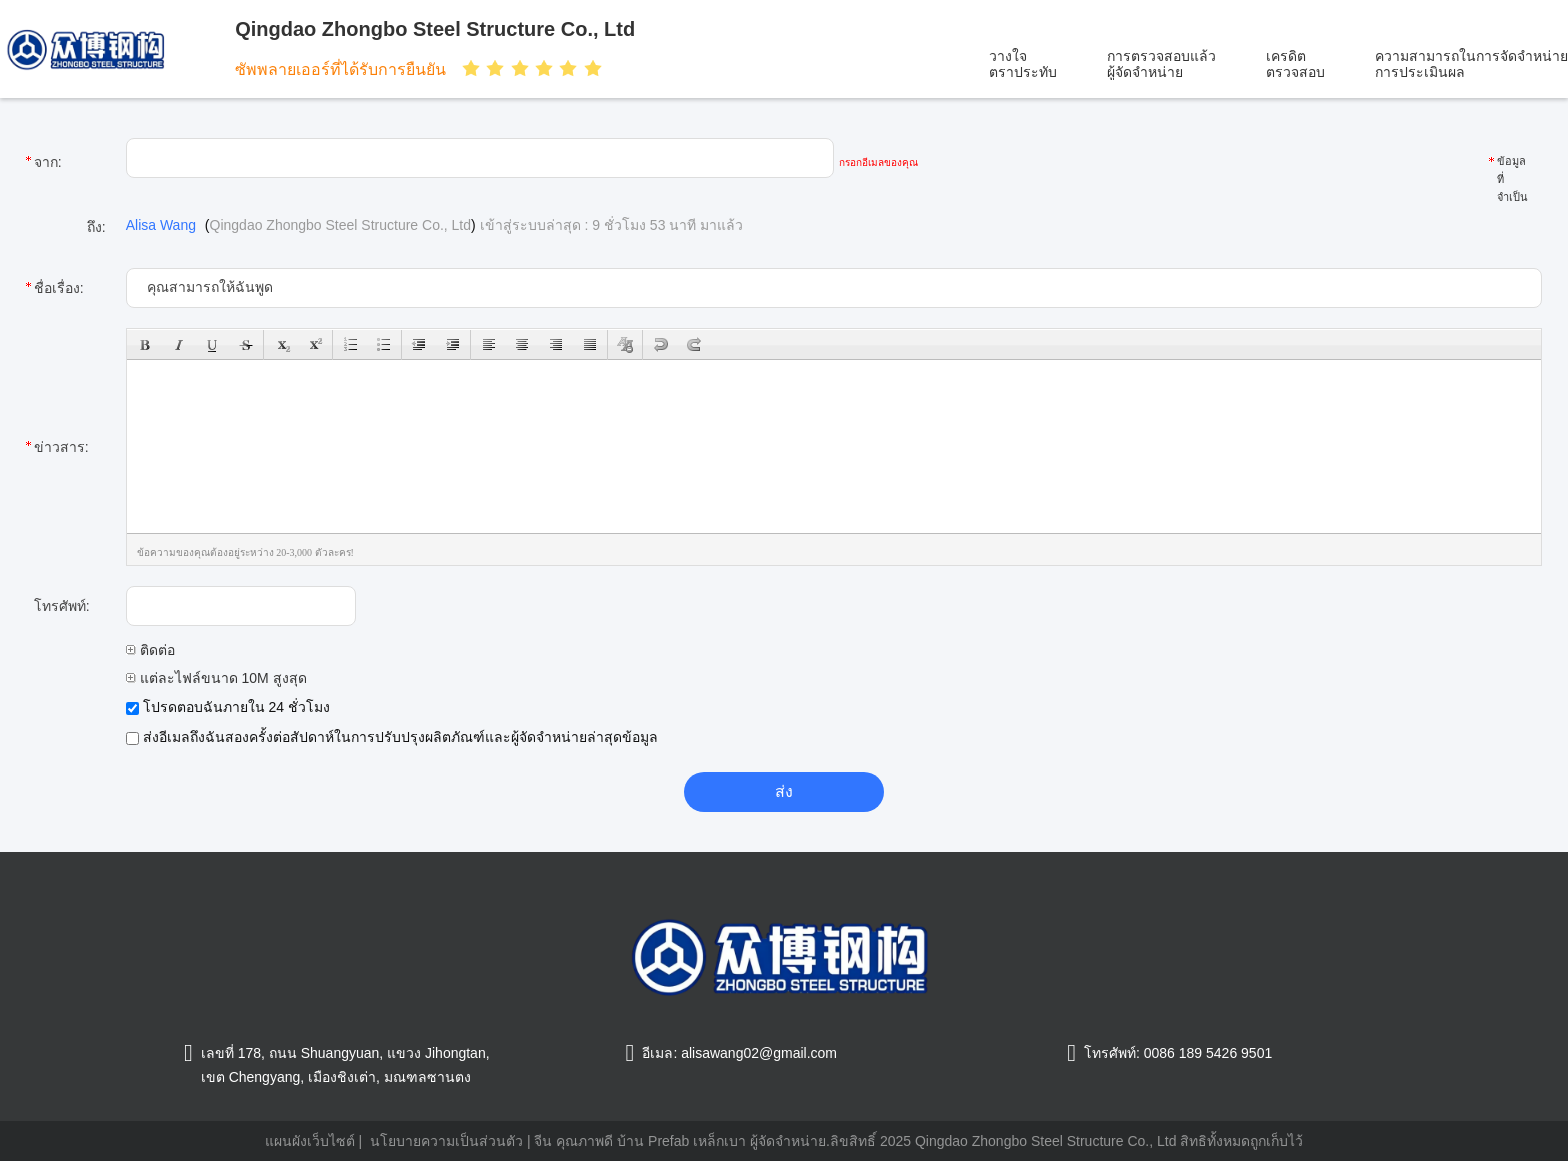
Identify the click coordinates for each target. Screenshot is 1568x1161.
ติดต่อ (150, 650)
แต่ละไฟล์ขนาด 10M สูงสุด (216, 678)
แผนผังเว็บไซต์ (310, 1141)
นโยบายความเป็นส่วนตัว (446, 1141)
